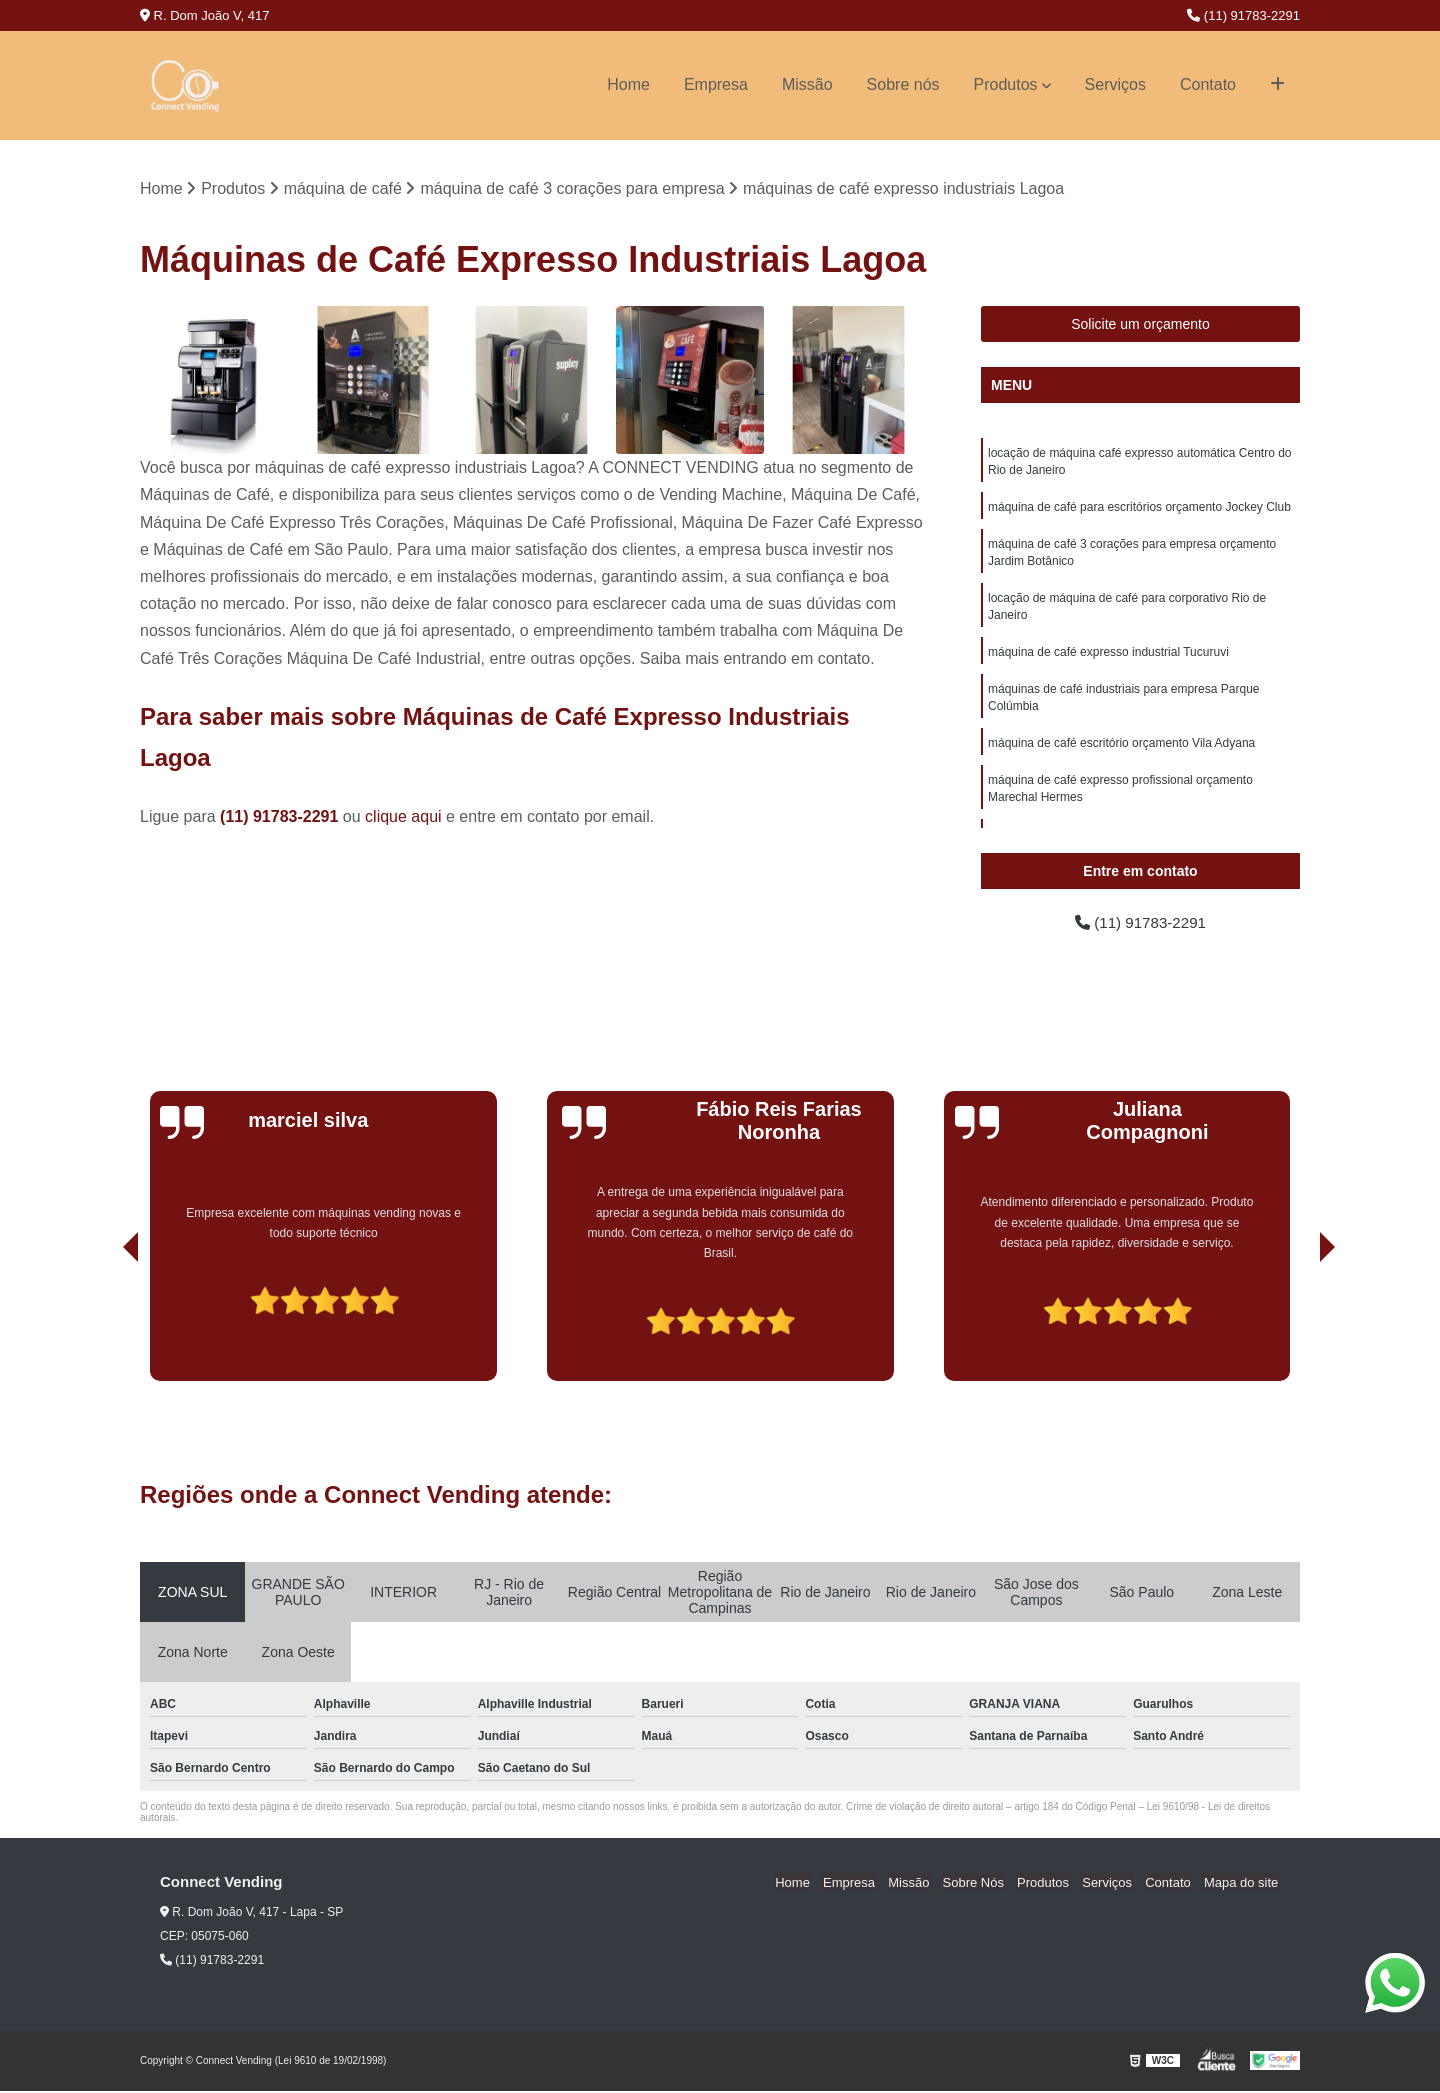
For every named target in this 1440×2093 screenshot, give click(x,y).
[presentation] (103, 1326)
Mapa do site (1242, 1884)
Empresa (716, 84)
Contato (1208, 84)
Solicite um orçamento (1140, 325)
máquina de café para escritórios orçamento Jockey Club (1139, 510)
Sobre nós (903, 84)
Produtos (1006, 84)
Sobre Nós (987, 1884)
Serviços (1115, 84)
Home (628, 84)
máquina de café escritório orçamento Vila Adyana (1121, 754)
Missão (807, 84)
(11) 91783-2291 (1243, 15)
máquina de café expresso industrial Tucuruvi (1108, 660)
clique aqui (403, 817)
